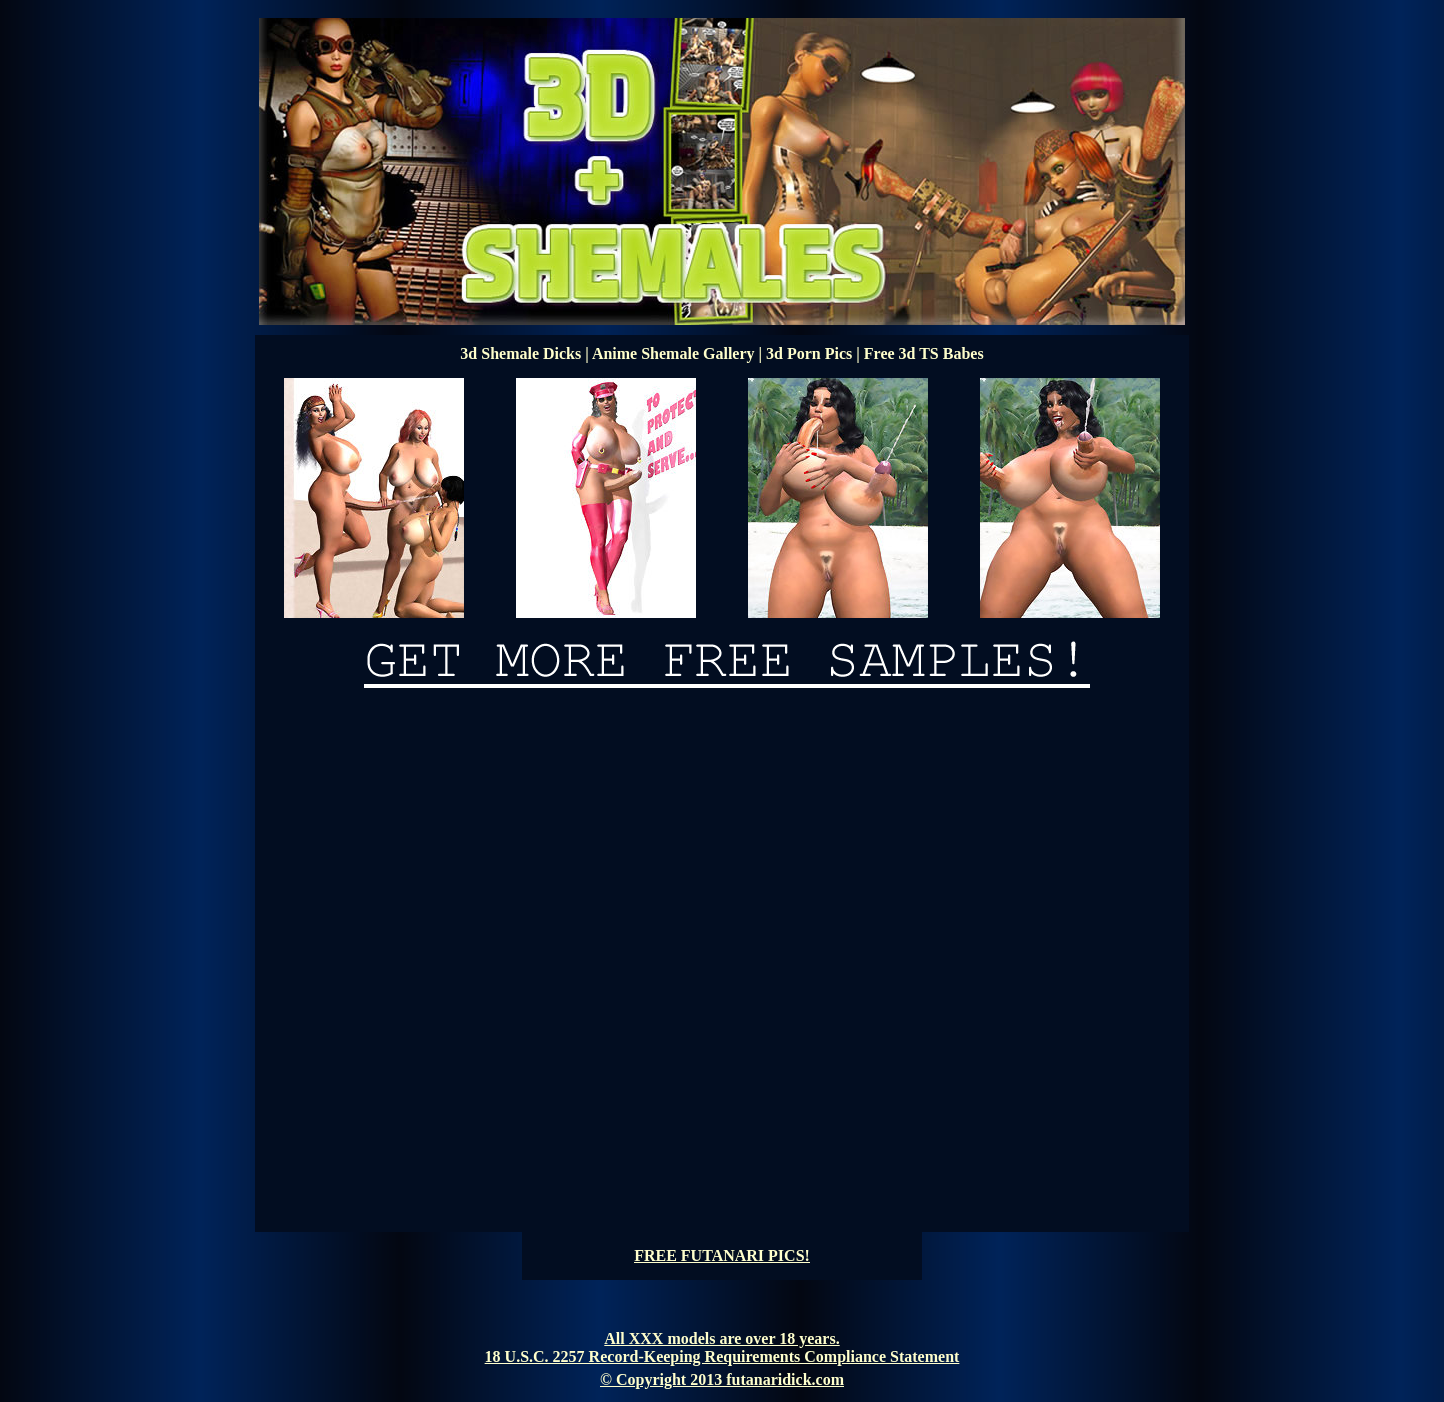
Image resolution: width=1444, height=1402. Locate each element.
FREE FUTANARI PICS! (722, 1255)
